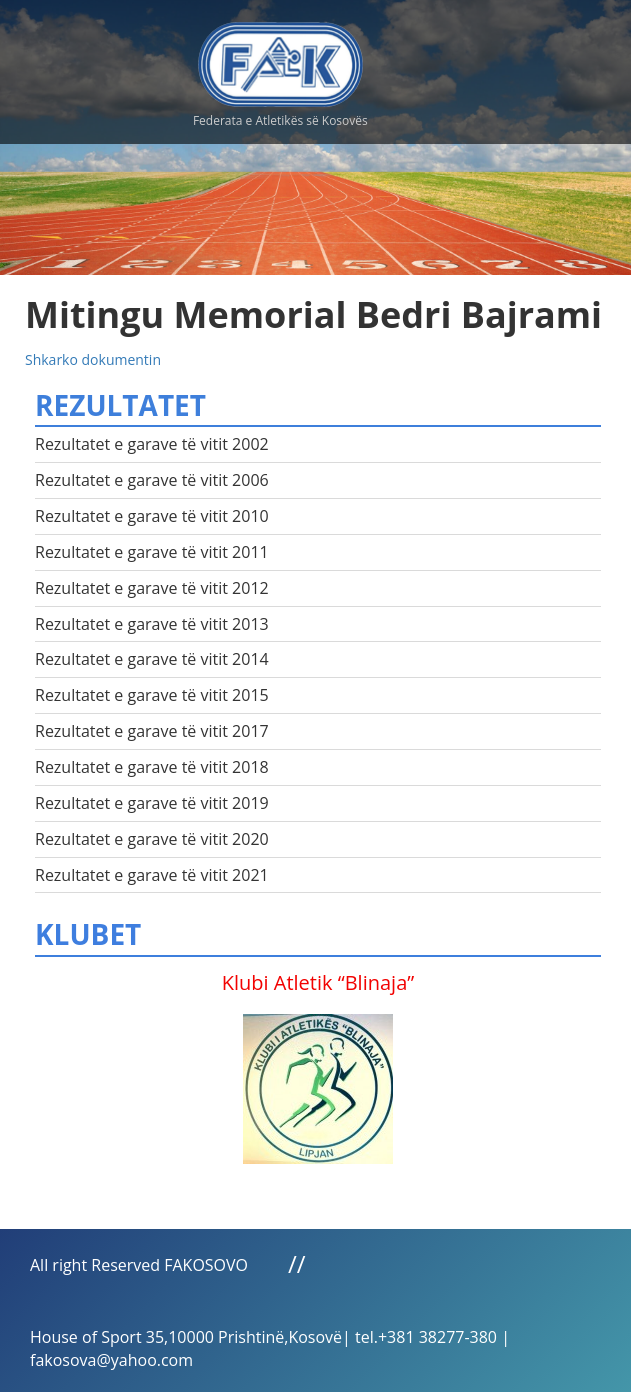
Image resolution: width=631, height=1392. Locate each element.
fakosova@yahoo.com (111, 1360)
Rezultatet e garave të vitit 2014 (152, 659)
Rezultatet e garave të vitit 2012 (152, 588)
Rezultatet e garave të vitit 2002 (152, 444)
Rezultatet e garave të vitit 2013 (152, 624)
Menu (511, 60)
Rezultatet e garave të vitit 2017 (152, 731)
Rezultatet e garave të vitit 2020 (152, 839)
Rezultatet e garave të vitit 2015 (152, 695)
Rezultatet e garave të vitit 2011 (152, 552)
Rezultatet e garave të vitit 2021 (152, 875)
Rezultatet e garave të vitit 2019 (152, 803)
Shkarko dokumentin (93, 359)
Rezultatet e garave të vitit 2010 (152, 516)
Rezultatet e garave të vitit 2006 (152, 480)
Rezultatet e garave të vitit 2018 (152, 767)
